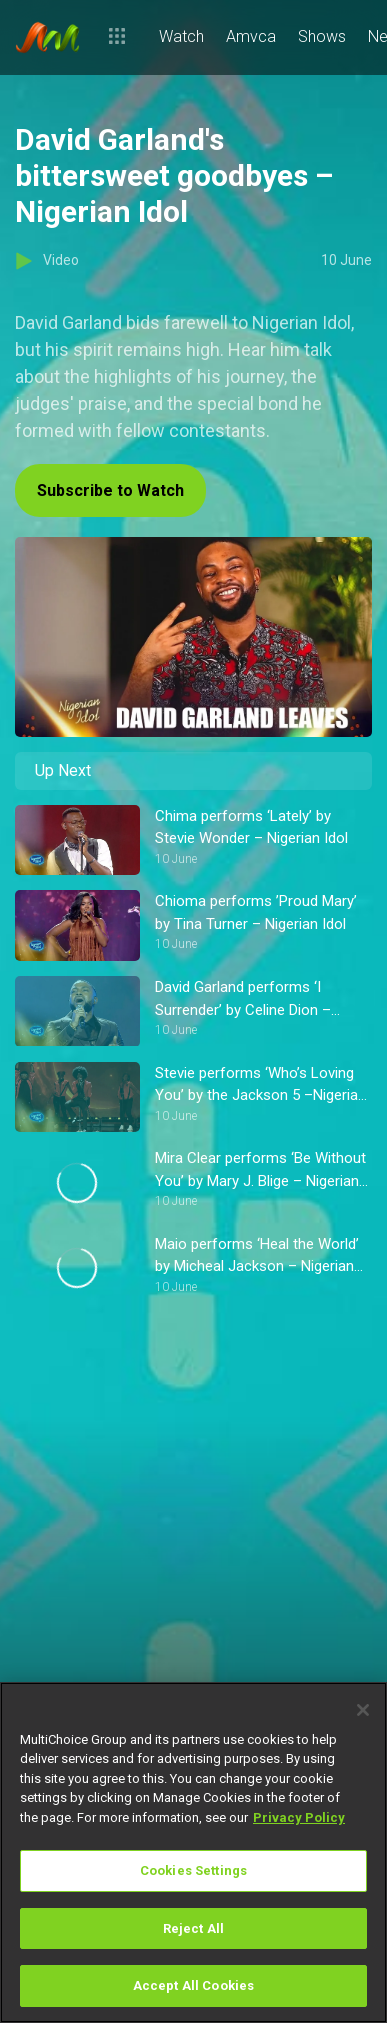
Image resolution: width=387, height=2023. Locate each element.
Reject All (193, 1928)
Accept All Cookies (193, 1985)
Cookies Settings (193, 1870)
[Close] (363, 1710)
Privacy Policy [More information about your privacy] (299, 1817)
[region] (193, 1852)
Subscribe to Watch (110, 490)
